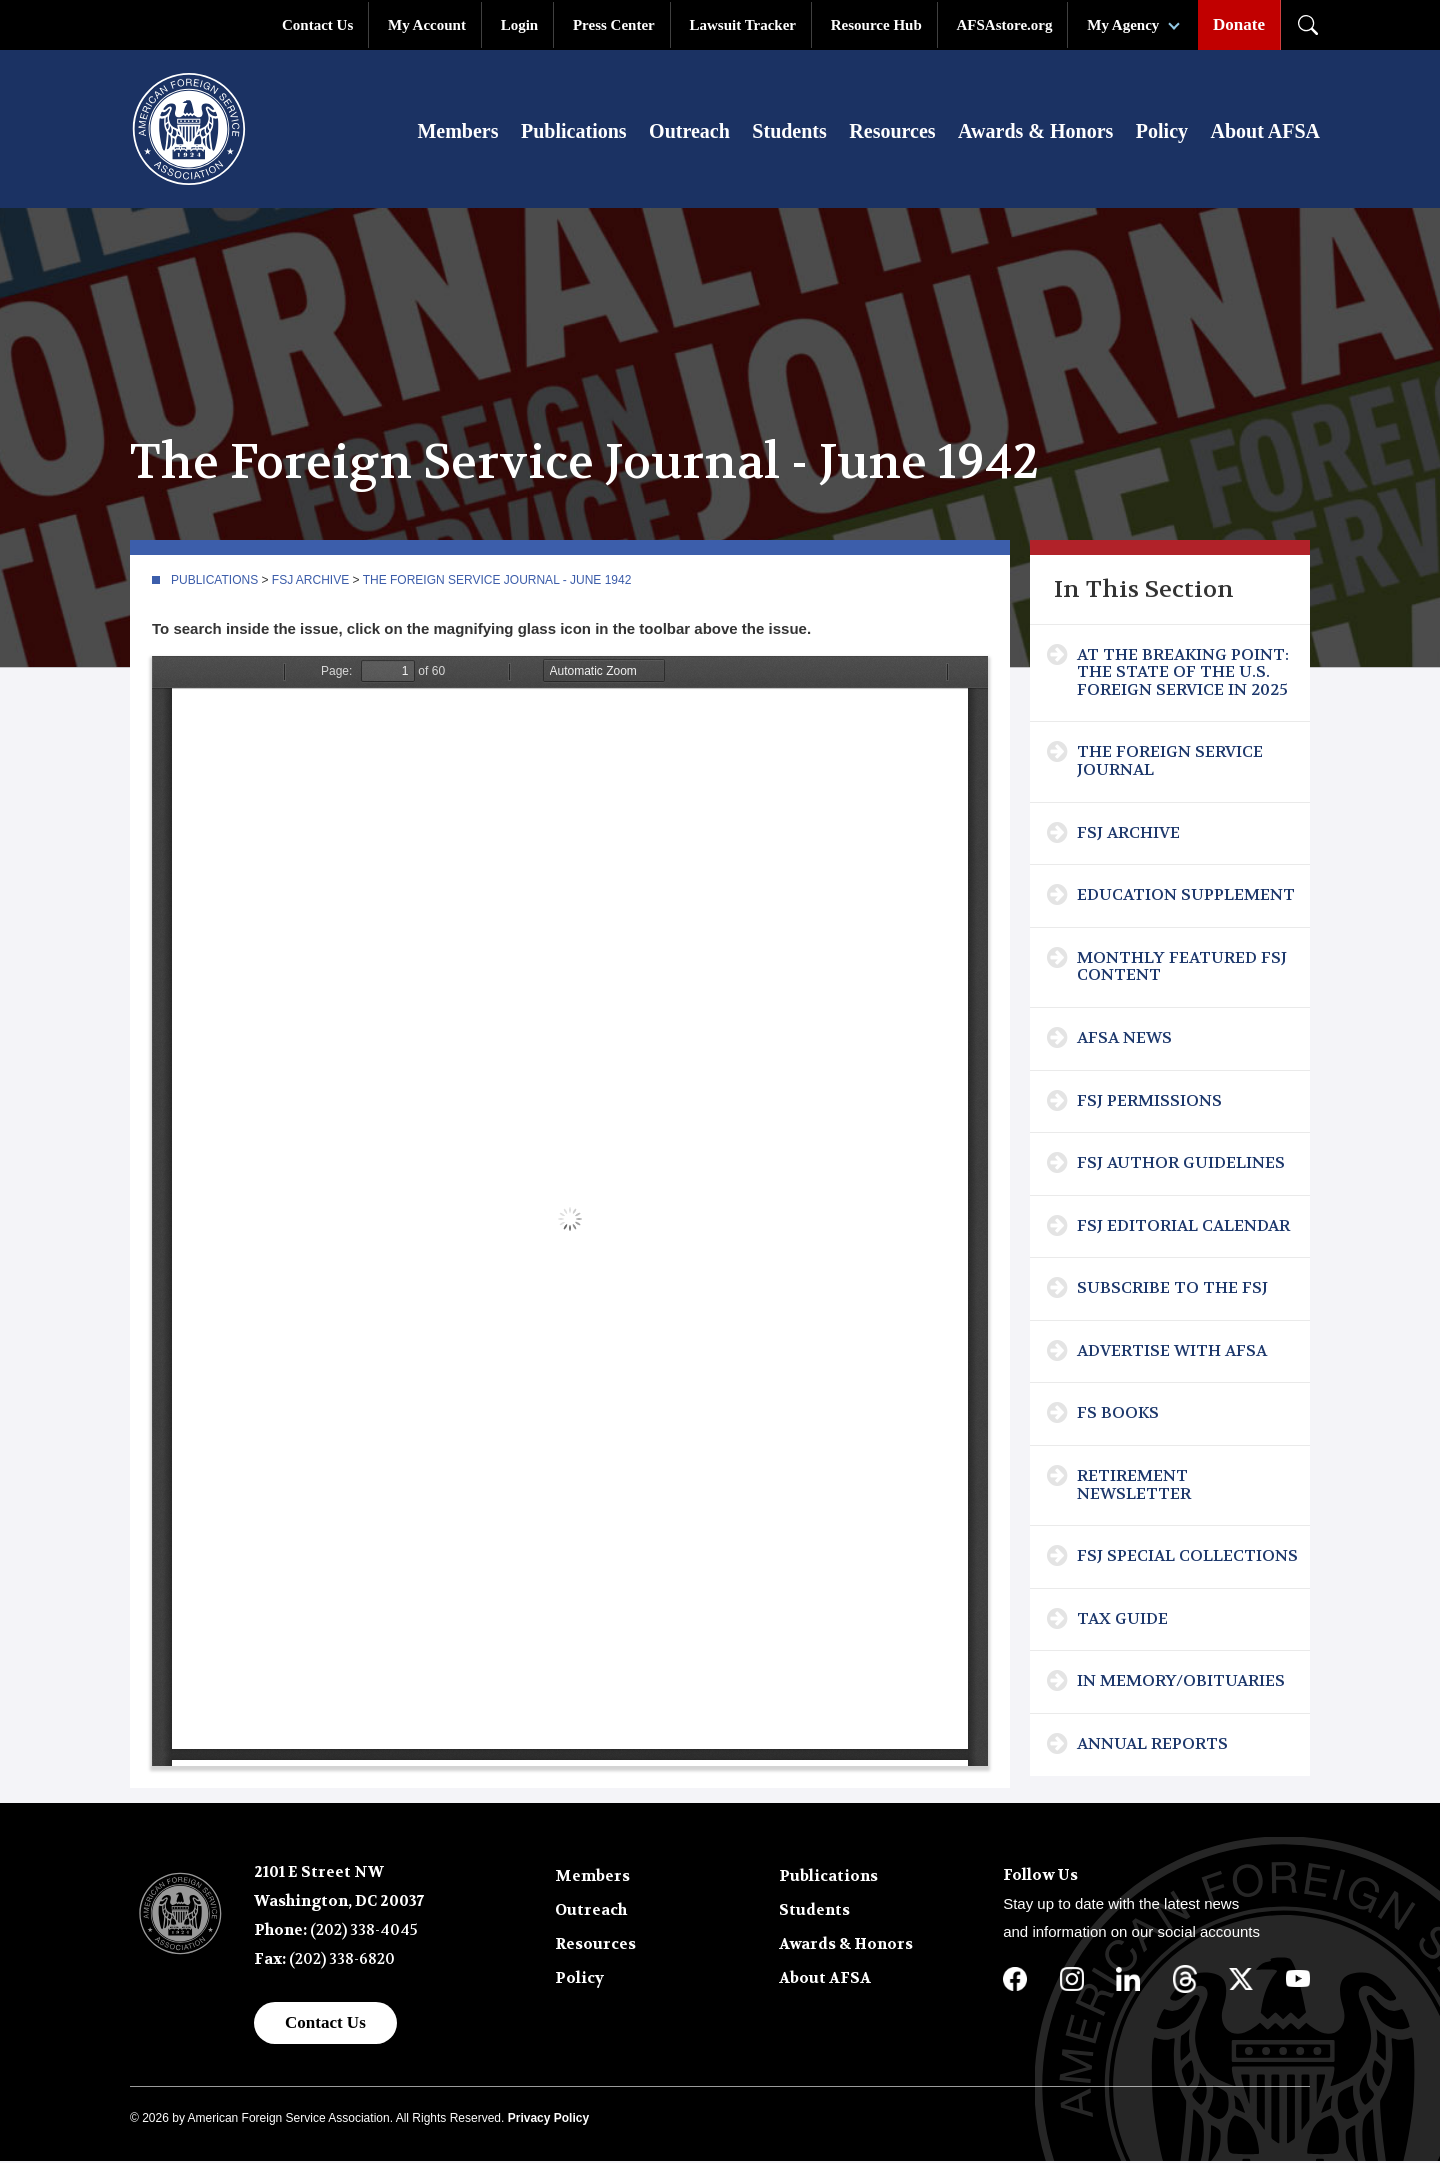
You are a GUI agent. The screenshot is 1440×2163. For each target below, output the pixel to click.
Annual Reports (1152, 1745)
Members (457, 132)
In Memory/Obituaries (1181, 1682)
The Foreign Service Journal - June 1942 (497, 582)
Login (520, 25)
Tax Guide (1122, 1620)
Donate (1239, 24)
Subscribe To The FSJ (1172, 1289)
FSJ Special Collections (1187, 1557)
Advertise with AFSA (1172, 1352)
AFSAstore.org (1005, 25)
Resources (892, 132)
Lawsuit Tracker (742, 25)
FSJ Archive (310, 582)
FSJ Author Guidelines (1181, 1164)
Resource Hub (876, 25)
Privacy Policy (548, 2120)
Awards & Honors (1035, 132)
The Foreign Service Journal (1170, 762)
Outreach (689, 132)
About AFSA (1265, 132)
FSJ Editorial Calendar (1183, 1227)
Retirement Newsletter (1134, 1486)
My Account (427, 25)
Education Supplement (1186, 896)
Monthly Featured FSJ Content (1182, 968)
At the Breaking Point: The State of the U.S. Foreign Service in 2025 (1183, 674)
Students (789, 132)
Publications (574, 132)
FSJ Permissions (1149, 1102)
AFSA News (1124, 1039)
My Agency (1123, 25)
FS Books (1118, 1414)
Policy (1162, 132)
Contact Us (317, 25)
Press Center (614, 25)
